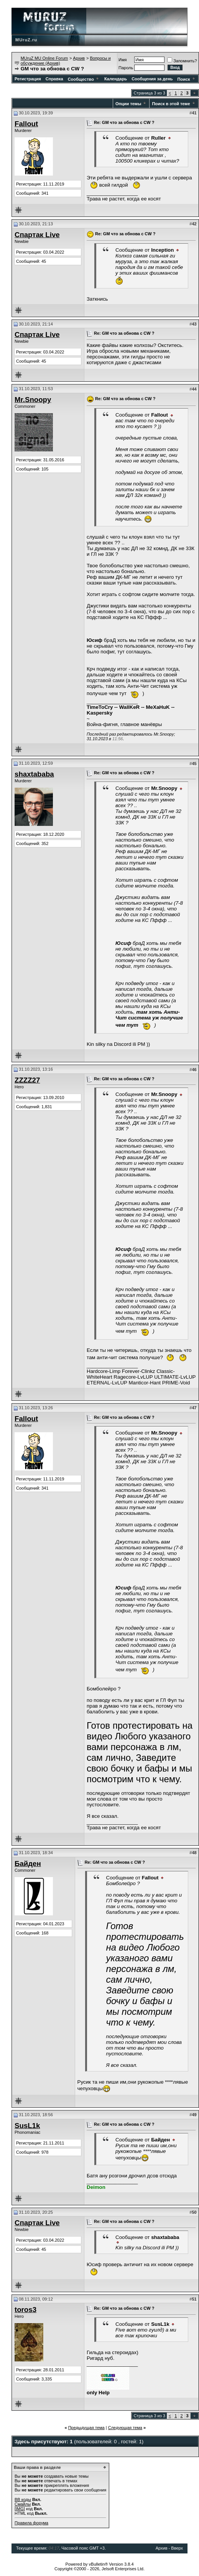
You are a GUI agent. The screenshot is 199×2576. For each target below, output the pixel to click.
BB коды (23, 2499)
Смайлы (23, 2504)
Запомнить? (182, 61)
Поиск (187, 79)
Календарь (115, 79)
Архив (79, 58)
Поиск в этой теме (171, 103)
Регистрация (28, 79)
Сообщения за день (152, 79)
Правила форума (31, 2523)
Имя (122, 59)
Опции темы (128, 103)
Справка (54, 79)
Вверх (177, 2548)
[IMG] (20, 2508)
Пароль (125, 67)
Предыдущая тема (86, 2427)
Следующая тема (125, 2427)
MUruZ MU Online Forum (44, 58)
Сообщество (84, 79)
